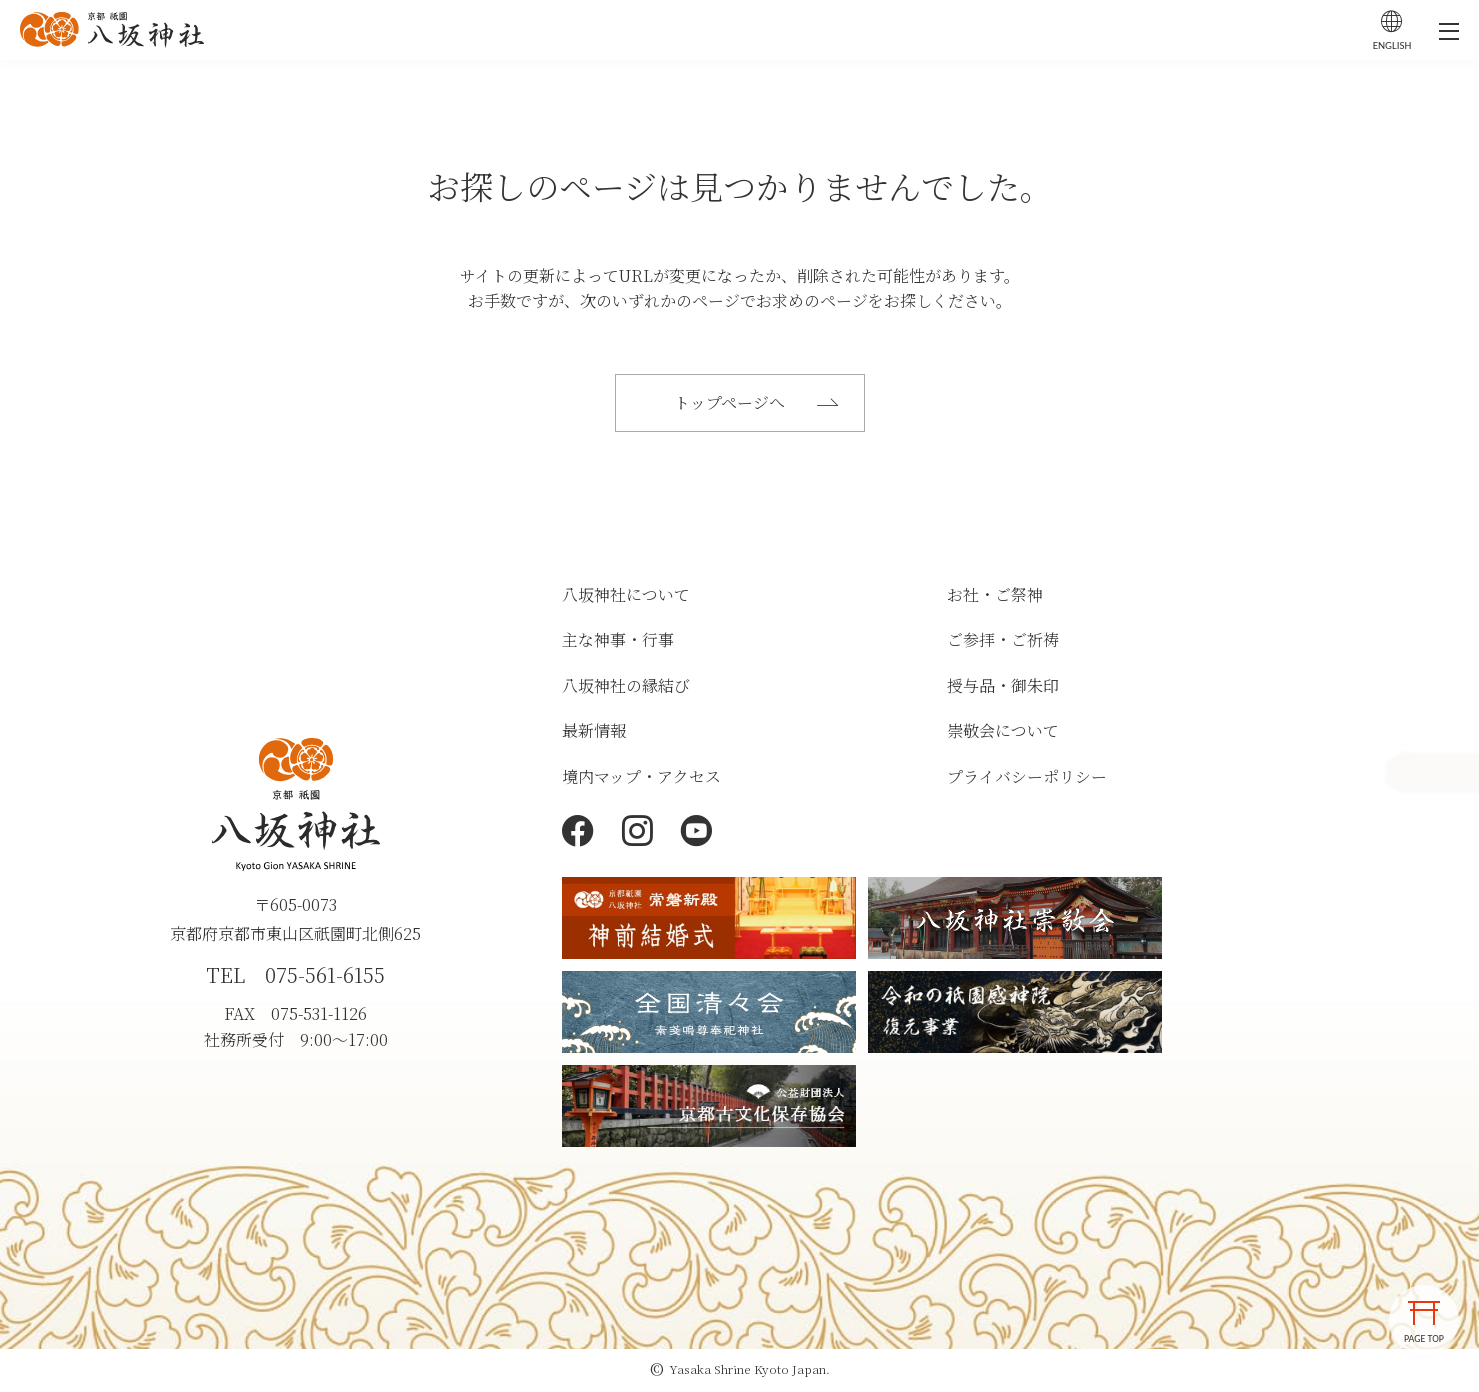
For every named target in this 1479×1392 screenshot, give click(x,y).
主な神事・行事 (618, 642)
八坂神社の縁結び (626, 688)
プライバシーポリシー (1027, 779)
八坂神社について (626, 596)
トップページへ (759, 403)
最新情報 (594, 733)
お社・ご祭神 (995, 596)
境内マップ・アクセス (641, 779)
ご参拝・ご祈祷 (1003, 642)
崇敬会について (1003, 733)
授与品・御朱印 (1003, 688)
